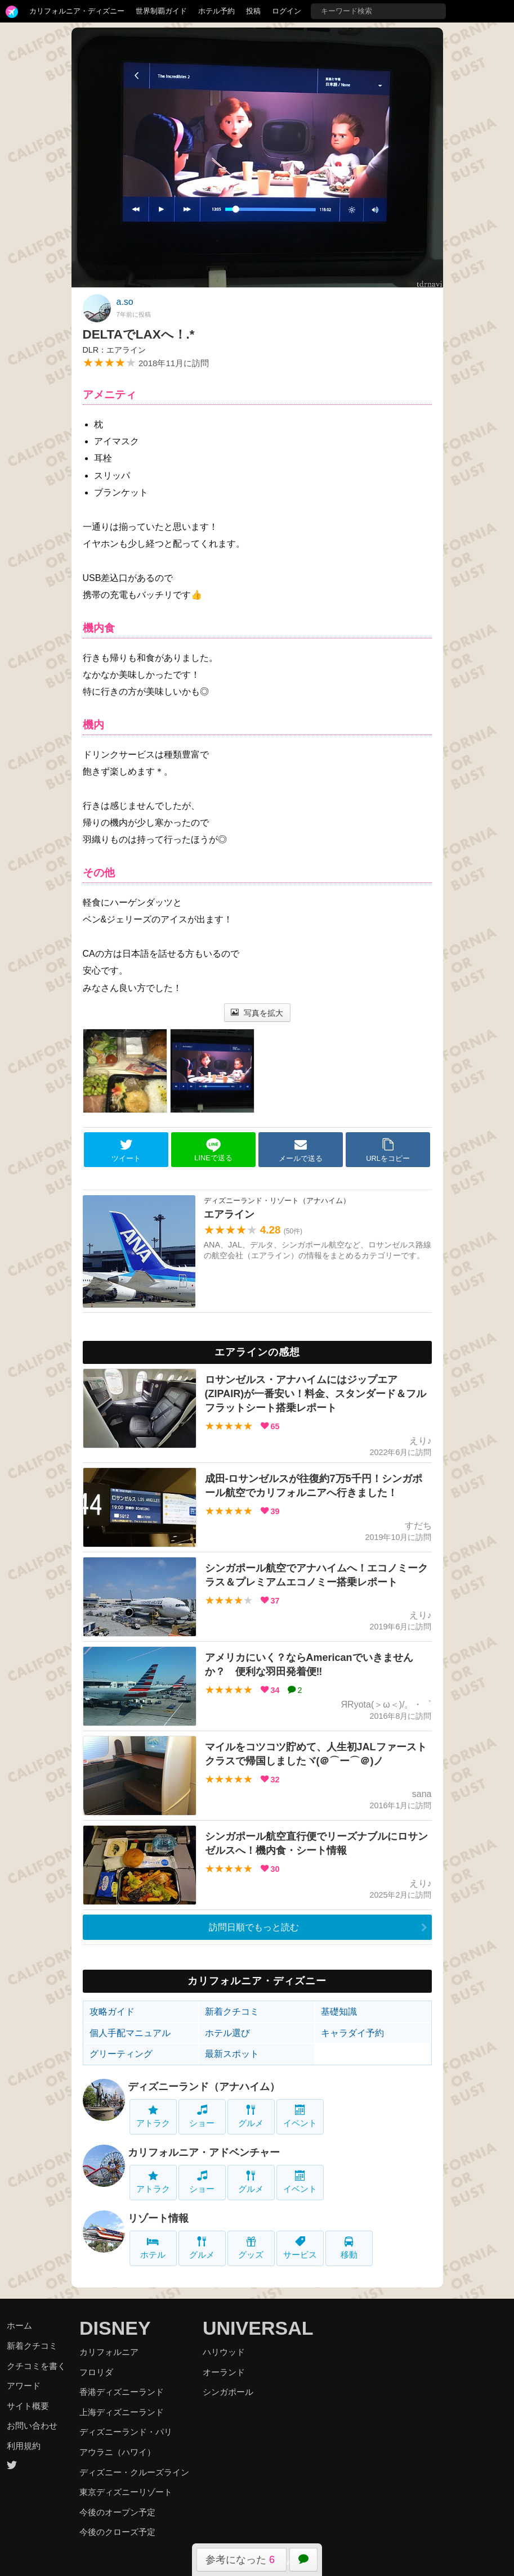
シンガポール (228, 2392)
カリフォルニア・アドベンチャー (204, 2152)
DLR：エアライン (114, 349)
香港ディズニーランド (121, 2392)
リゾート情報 (158, 2218)
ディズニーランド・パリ (125, 2432)
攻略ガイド (112, 2011)
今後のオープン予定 (117, 2512)
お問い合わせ (32, 2425)
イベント (300, 2116)
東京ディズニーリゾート (125, 2492)
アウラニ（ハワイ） (117, 2452)
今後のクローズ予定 (117, 2532)
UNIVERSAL (258, 2328)
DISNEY (115, 2328)
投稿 (253, 11)
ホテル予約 (216, 11)
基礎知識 (339, 2011)
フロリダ (96, 2372)
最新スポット (232, 2054)
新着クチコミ (232, 2011)
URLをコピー (388, 1150)
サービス (300, 2247)
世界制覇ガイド (161, 11)
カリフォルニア (108, 2352)
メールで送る (301, 1150)
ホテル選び (227, 2033)
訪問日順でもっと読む (254, 1927)
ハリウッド (224, 2352)
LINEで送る (213, 1150)
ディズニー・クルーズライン (134, 2472)
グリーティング (121, 2054)
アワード (24, 2385)
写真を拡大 (257, 1012)
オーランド (224, 2372)
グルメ (250, 2116)
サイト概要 (28, 2406)
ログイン (286, 11)
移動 (349, 2247)
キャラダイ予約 (352, 2033)
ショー (201, 2116)
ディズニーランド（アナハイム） (204, 2086)
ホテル (153, 2247)
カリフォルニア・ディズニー (76, 11)
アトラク (153, 2116)
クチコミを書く (36, 2366)
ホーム (19, 2325)
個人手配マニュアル (130, 2033)
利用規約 (24, 2446)
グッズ (250, 2247)
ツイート (126, 1150)
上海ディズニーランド (121, 2412)
